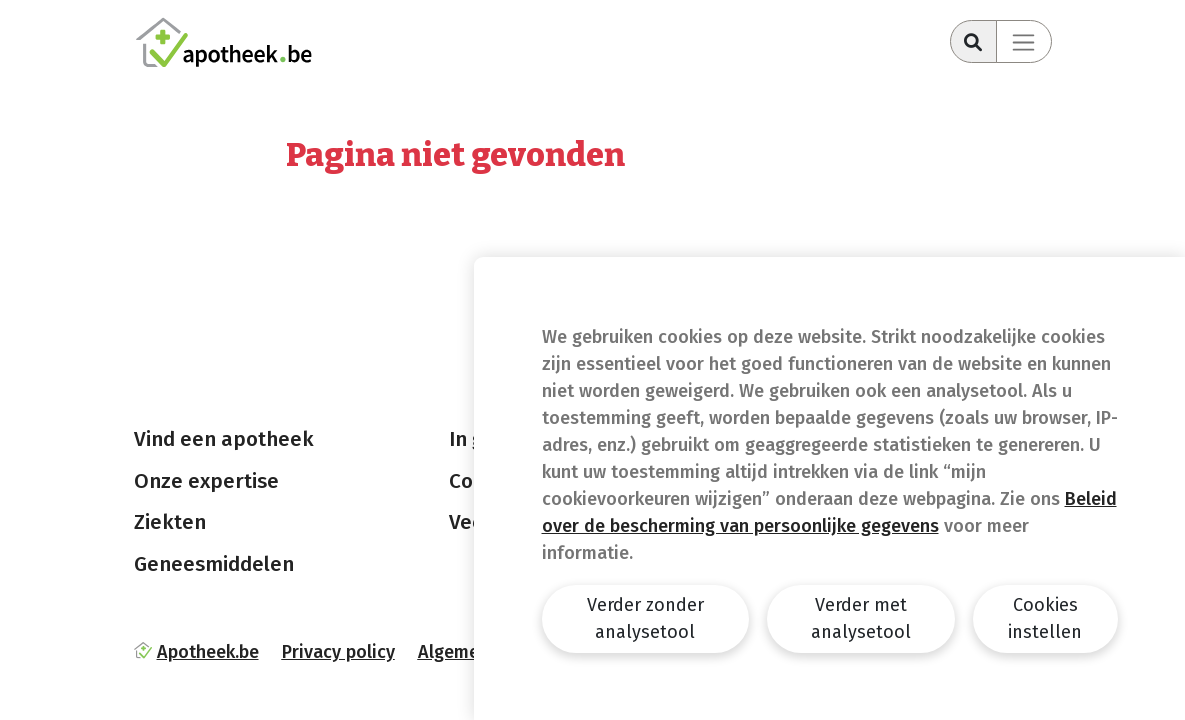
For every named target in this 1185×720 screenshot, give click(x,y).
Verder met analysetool (861, 618)
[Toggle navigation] (1024, 41)
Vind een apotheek (224, 439)
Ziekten (170, 522)
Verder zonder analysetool (645, 618)
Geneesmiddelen (214, 564)
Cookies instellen (1045, 618)
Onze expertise (206, 481)
